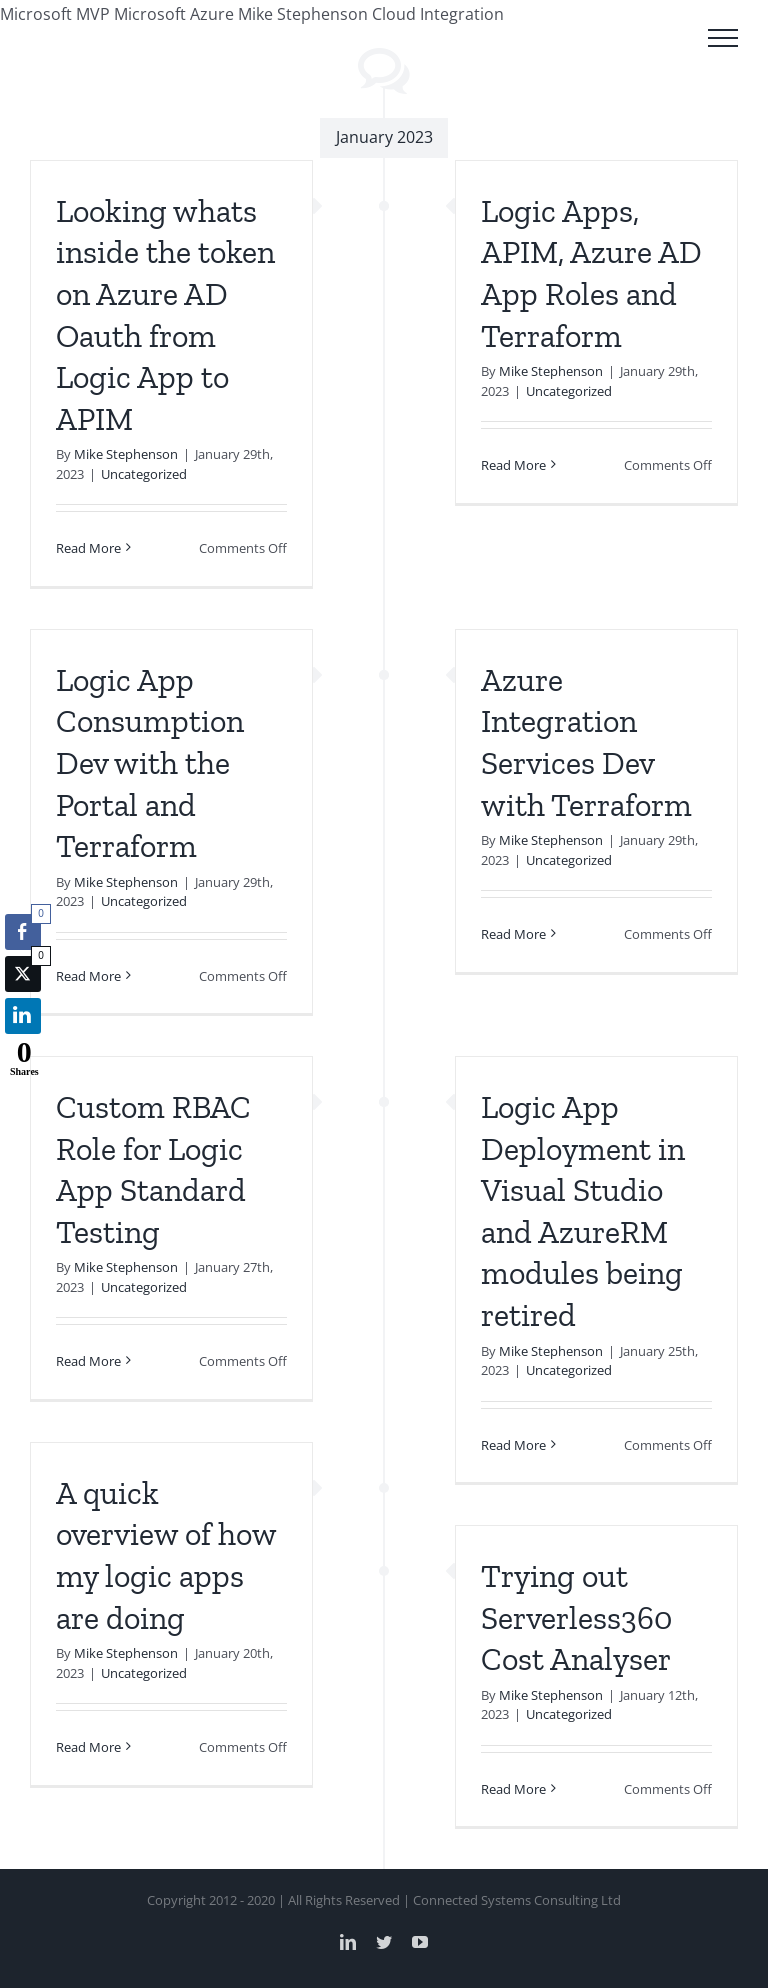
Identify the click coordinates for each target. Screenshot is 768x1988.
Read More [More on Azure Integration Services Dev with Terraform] (513, 934)
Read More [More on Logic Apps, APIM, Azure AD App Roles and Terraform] (513, 465)
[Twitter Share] (23, 974)
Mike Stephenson (126, 454)
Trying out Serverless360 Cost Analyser (576, 1617)
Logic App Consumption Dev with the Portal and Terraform (150, 763)
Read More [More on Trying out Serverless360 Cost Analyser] (513, 1789)
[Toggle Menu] (723, 38)
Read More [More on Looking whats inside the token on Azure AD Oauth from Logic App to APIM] (88, 548)
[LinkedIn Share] (23, 1016)
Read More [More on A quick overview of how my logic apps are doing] (88, 1747)
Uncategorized (144, 474)
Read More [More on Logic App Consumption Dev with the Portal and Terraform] (88, 976)
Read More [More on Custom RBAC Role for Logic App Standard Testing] (88, 1361)
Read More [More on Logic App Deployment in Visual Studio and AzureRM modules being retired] (513, 1445)
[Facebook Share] (23, 932)
